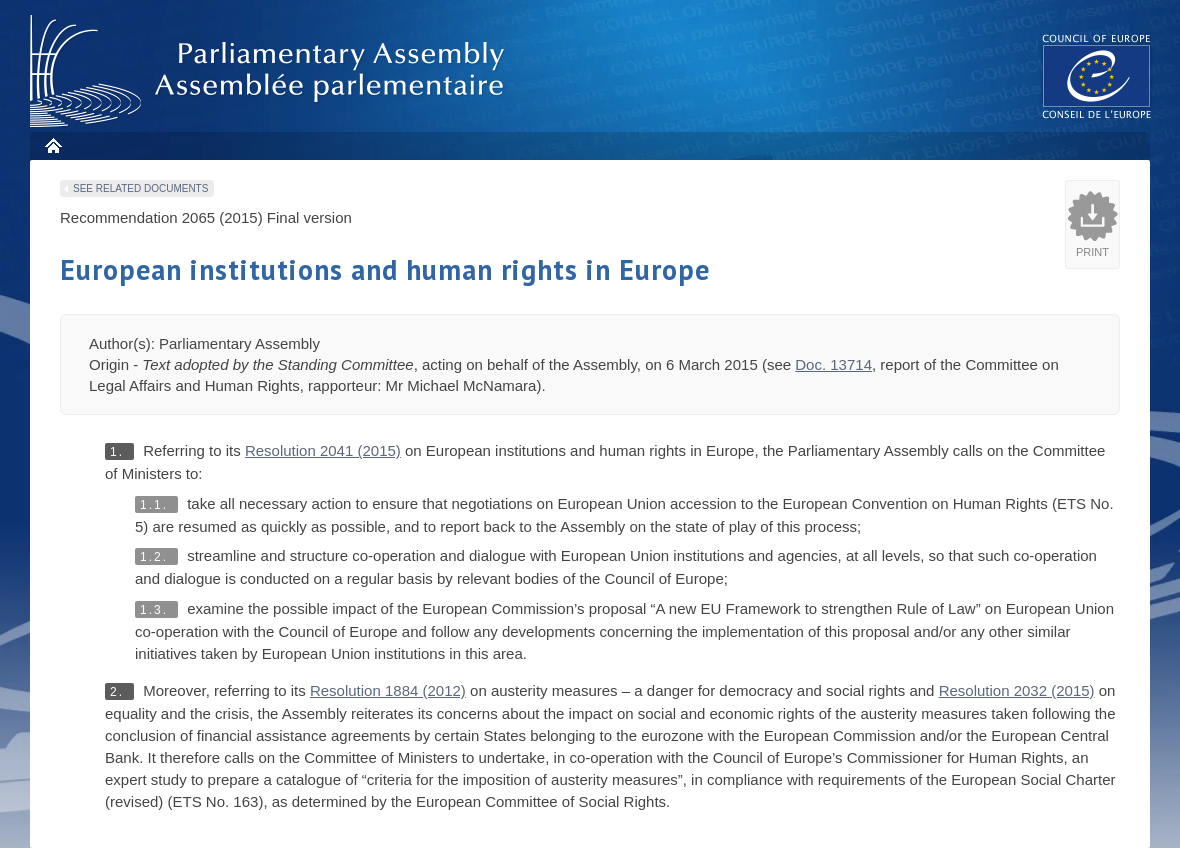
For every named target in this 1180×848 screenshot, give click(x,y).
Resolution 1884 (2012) (388, 690)
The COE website (1097, 75)
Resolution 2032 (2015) (1017, 690)
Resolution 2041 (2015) (323, 450)
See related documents (140, 188)
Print (1092, 252)
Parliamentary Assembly (271, 71)
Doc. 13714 (833, 364)
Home (52, 145)
